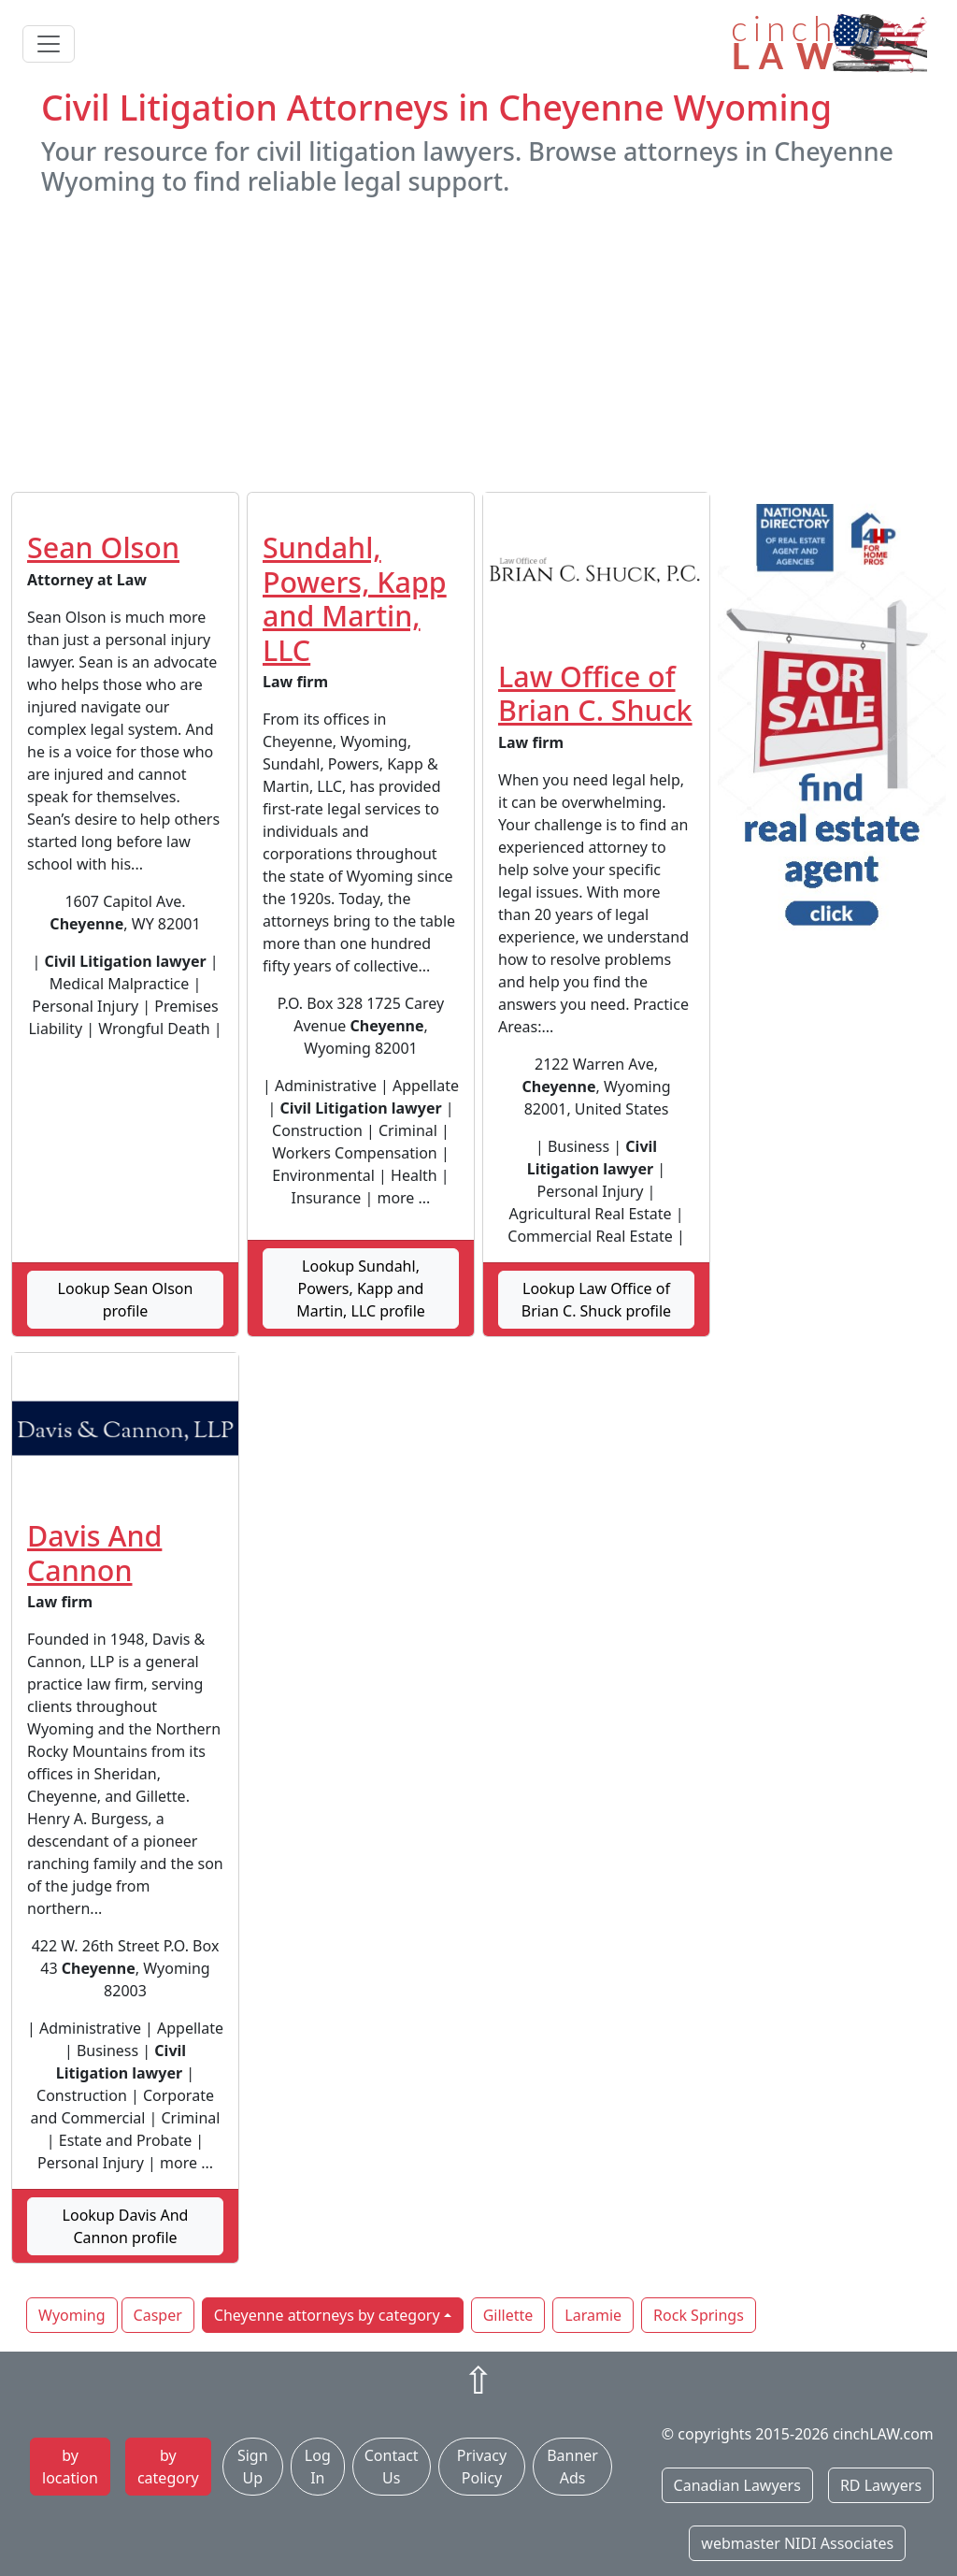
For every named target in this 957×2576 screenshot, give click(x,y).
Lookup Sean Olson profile (125, 1299)
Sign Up (252, 2466)
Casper (158, 2315)
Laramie (592, 2315)
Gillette (508, 2315)
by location (70, 2466)
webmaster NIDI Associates (797, 2543)
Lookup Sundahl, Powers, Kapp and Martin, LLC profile (360, 1288)
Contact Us (391, 2466)
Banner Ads (572, 2466)
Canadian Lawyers (737, 2485)
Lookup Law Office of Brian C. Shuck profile (596, 1299)
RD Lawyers (880, 2485)
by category (168, 2466)
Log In (318, 2466)
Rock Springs (698, 2315)
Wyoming (72, 2315)
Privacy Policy (482, 2466)
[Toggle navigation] (48, 44)
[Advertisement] (478, 344)
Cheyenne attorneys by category (327, 2315)
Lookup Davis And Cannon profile (126, 2226)
